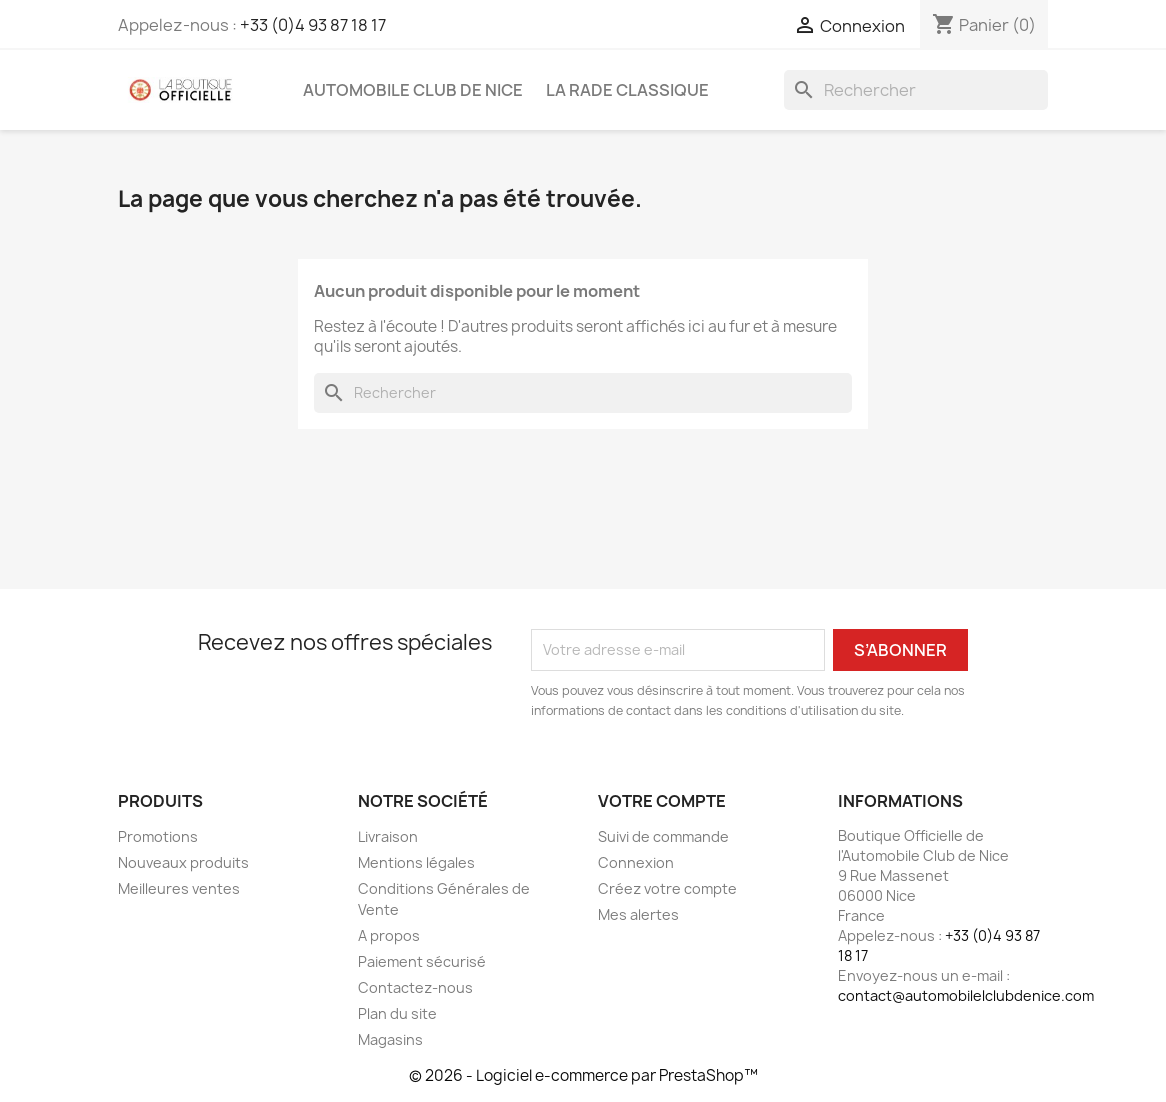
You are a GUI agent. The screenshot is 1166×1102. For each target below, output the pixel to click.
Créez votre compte (667, 888)
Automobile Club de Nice (413, 90)
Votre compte (662, 801)
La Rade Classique (627, 90)
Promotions (158, 836)
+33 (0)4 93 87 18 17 (313, 25)
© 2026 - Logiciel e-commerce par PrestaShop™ (583, 1075)
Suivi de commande (663, 836)
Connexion (636, 862)
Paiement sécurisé (422, 961)
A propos (389, 935)
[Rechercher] (916, 90)
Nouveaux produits (183, 862)
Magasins (390, 1039)
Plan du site (397, 1013)
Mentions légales (416, 862)
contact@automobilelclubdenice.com (966, 995)
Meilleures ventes (179, 888)
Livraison (388, 836)
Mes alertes (638, 914)
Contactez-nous (415, 987)
